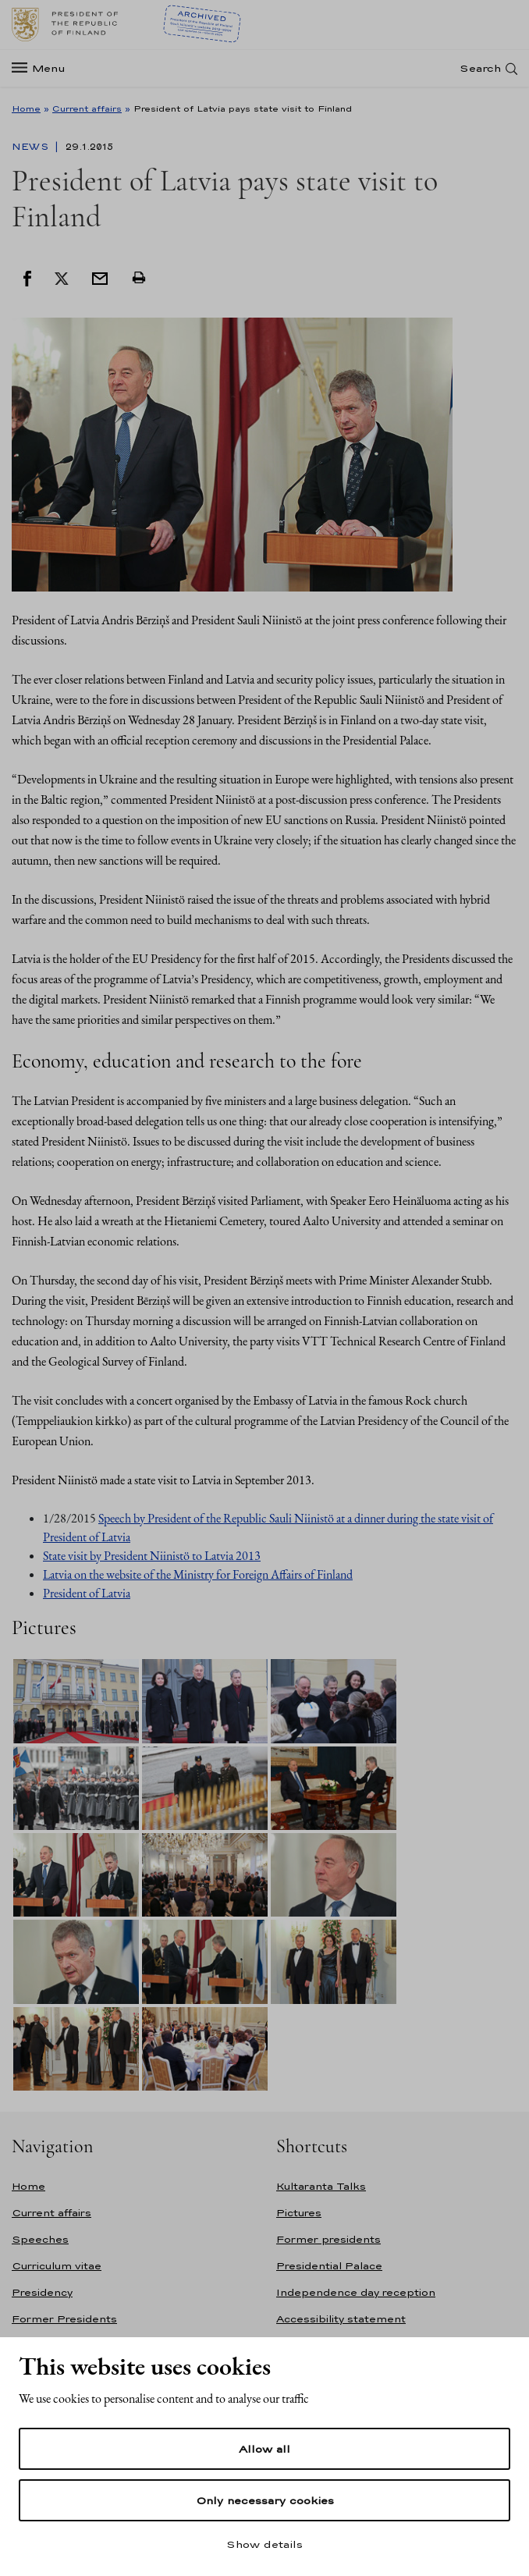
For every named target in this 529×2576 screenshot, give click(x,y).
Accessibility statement (341, 2319)
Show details (264, 2544)
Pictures (298, 2212)
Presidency (42, 2292)
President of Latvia (86, 1593)
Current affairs (87, 108)
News (31, 146)
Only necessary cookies (265, 2500)
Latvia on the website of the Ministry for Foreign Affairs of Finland (198, 1574)
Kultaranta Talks (321, 2186)
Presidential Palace (329, 2265)
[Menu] (43, 68)
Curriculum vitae (56, 2265)
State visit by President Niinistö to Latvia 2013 (152, 1555)
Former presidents (328, 2239)
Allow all (264, 2449)
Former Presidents (64, 2319)
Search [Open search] (480, 68)
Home (26, 108)
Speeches (40, 2239)
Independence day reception (355, 2292)
